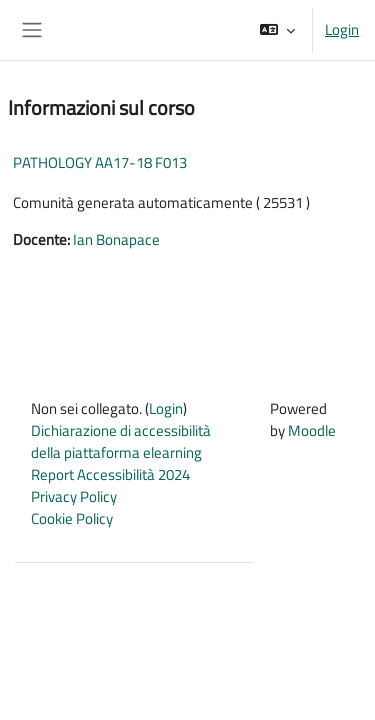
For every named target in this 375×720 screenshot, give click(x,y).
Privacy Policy (74, 496)
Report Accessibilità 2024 (110, 474)
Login (342, 30)
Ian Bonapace (116, 239)
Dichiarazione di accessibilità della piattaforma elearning (121, 441)
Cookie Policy (72, 518)
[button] (277, 30)
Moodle (312, 430)
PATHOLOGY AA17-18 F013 (100, 162)
